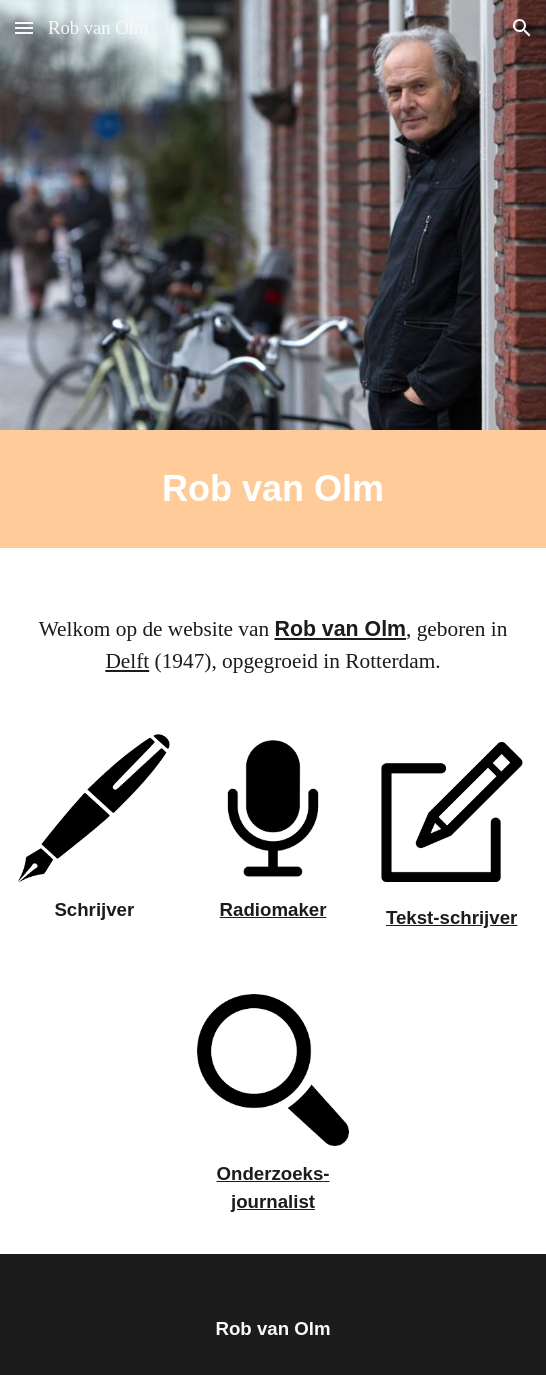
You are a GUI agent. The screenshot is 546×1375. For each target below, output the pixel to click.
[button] (24, 27)
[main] (272, 489)
